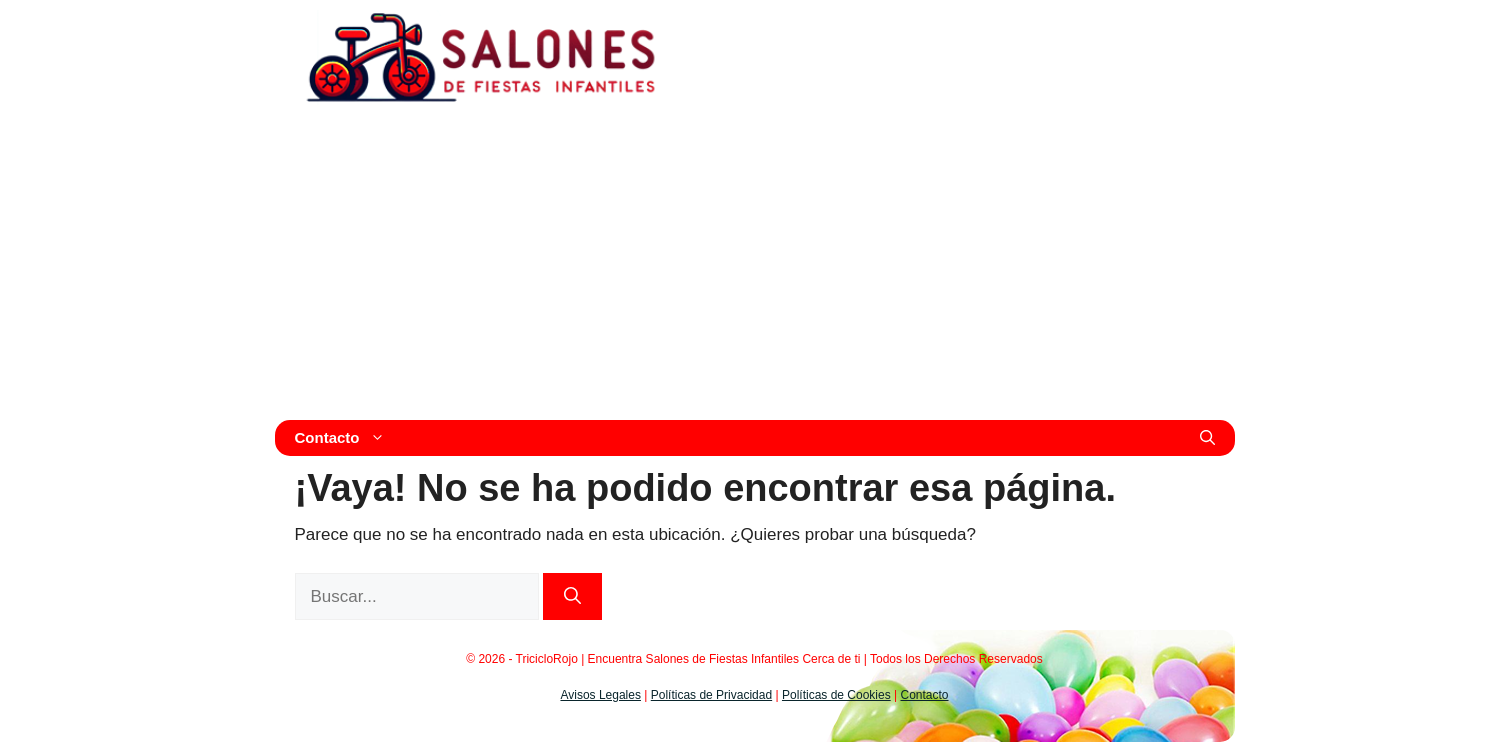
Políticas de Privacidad (711, 695)
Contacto (345, 438)
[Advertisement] (755, 270)
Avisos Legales (600, 695)
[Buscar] (572, 597)
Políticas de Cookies (836, 695)
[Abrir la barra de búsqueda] (1207, 438)
